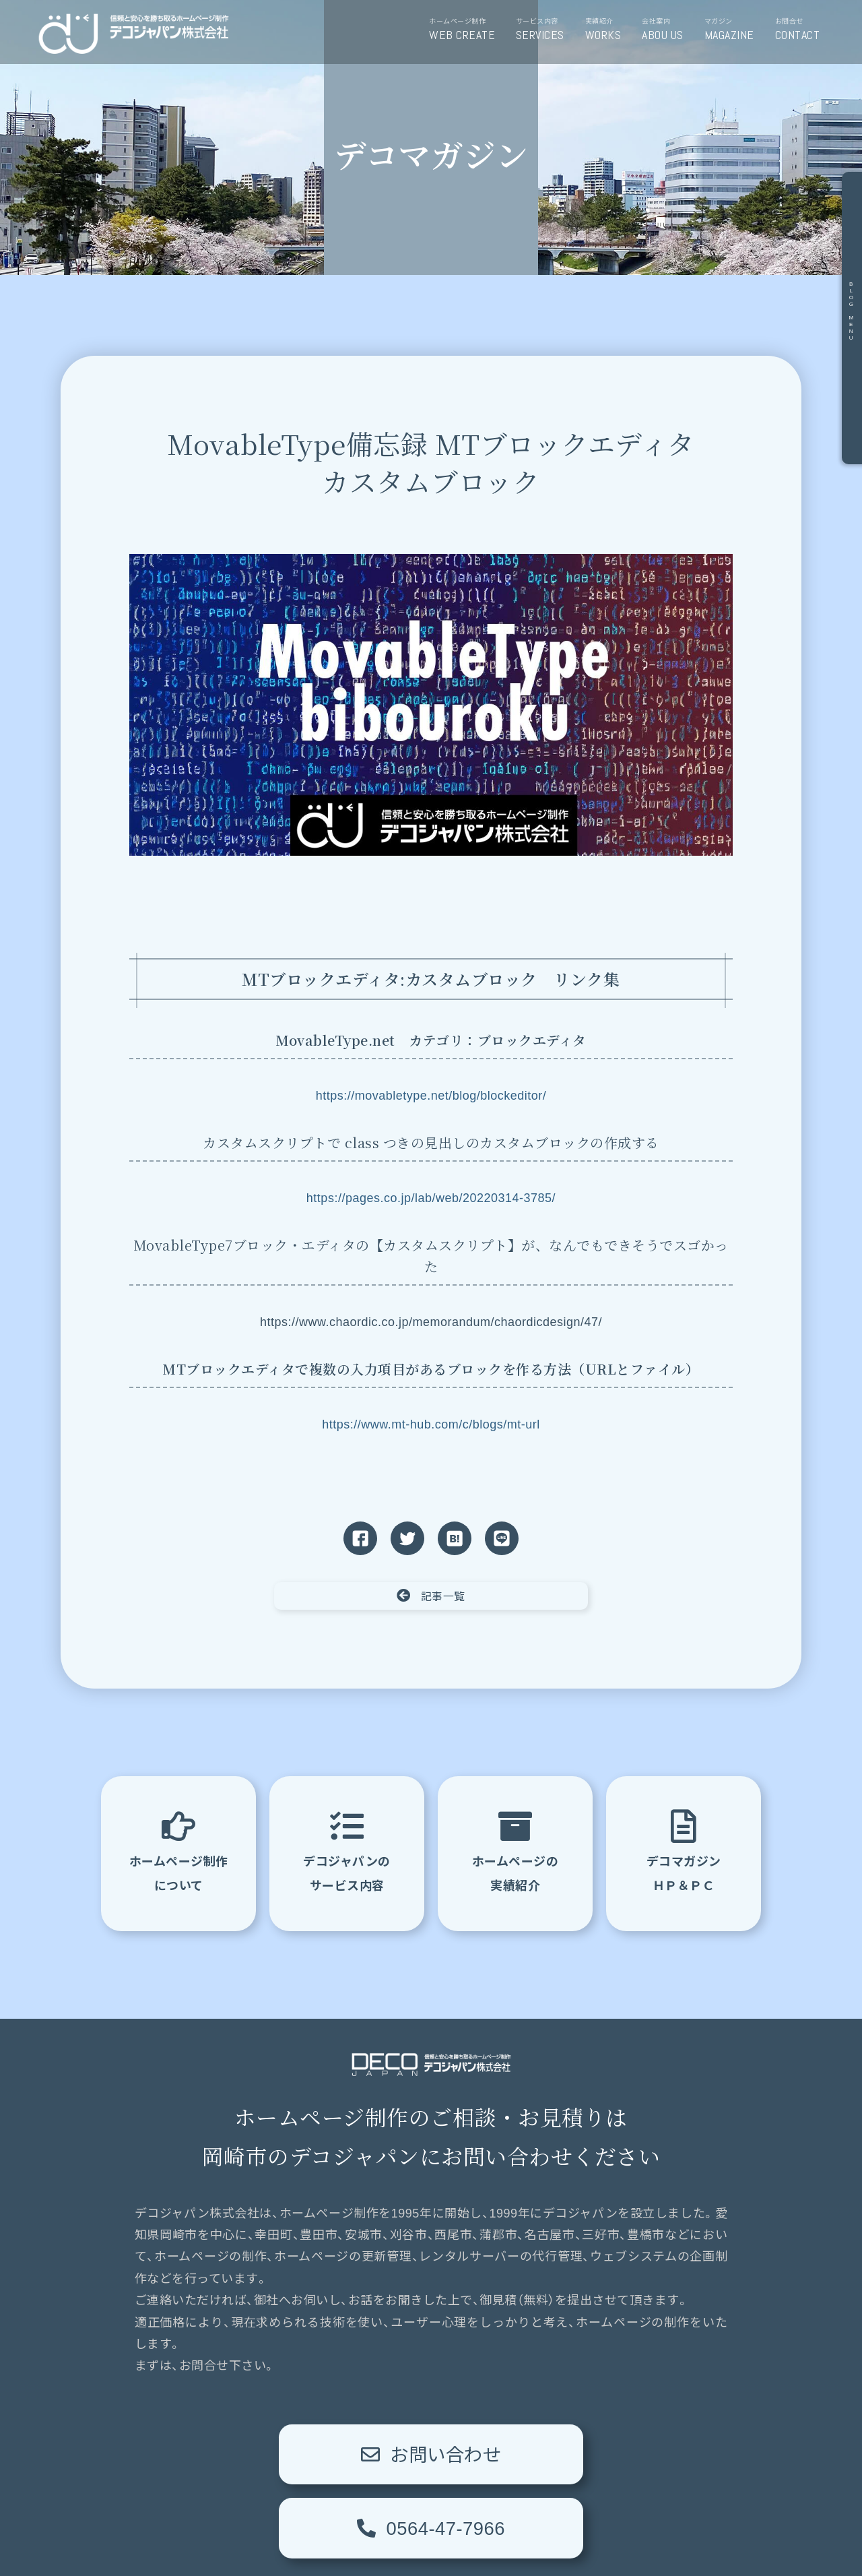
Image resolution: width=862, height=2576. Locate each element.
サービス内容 (545, 30)
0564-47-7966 (579, 2454)
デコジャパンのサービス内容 (347, 1851)
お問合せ (802, 30)
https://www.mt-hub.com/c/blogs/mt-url (431, 1424)
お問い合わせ (283, 2454)
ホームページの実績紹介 (515, 1851)
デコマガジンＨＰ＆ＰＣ (683, 1851)
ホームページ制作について (178, 1851)
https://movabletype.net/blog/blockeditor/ (431, 1095)
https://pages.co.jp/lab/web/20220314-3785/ (431, 1198)
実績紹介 (608, 30)
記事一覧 (431, 1595)
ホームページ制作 (467, 30)
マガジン (734, 30)
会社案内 (667, 30)
